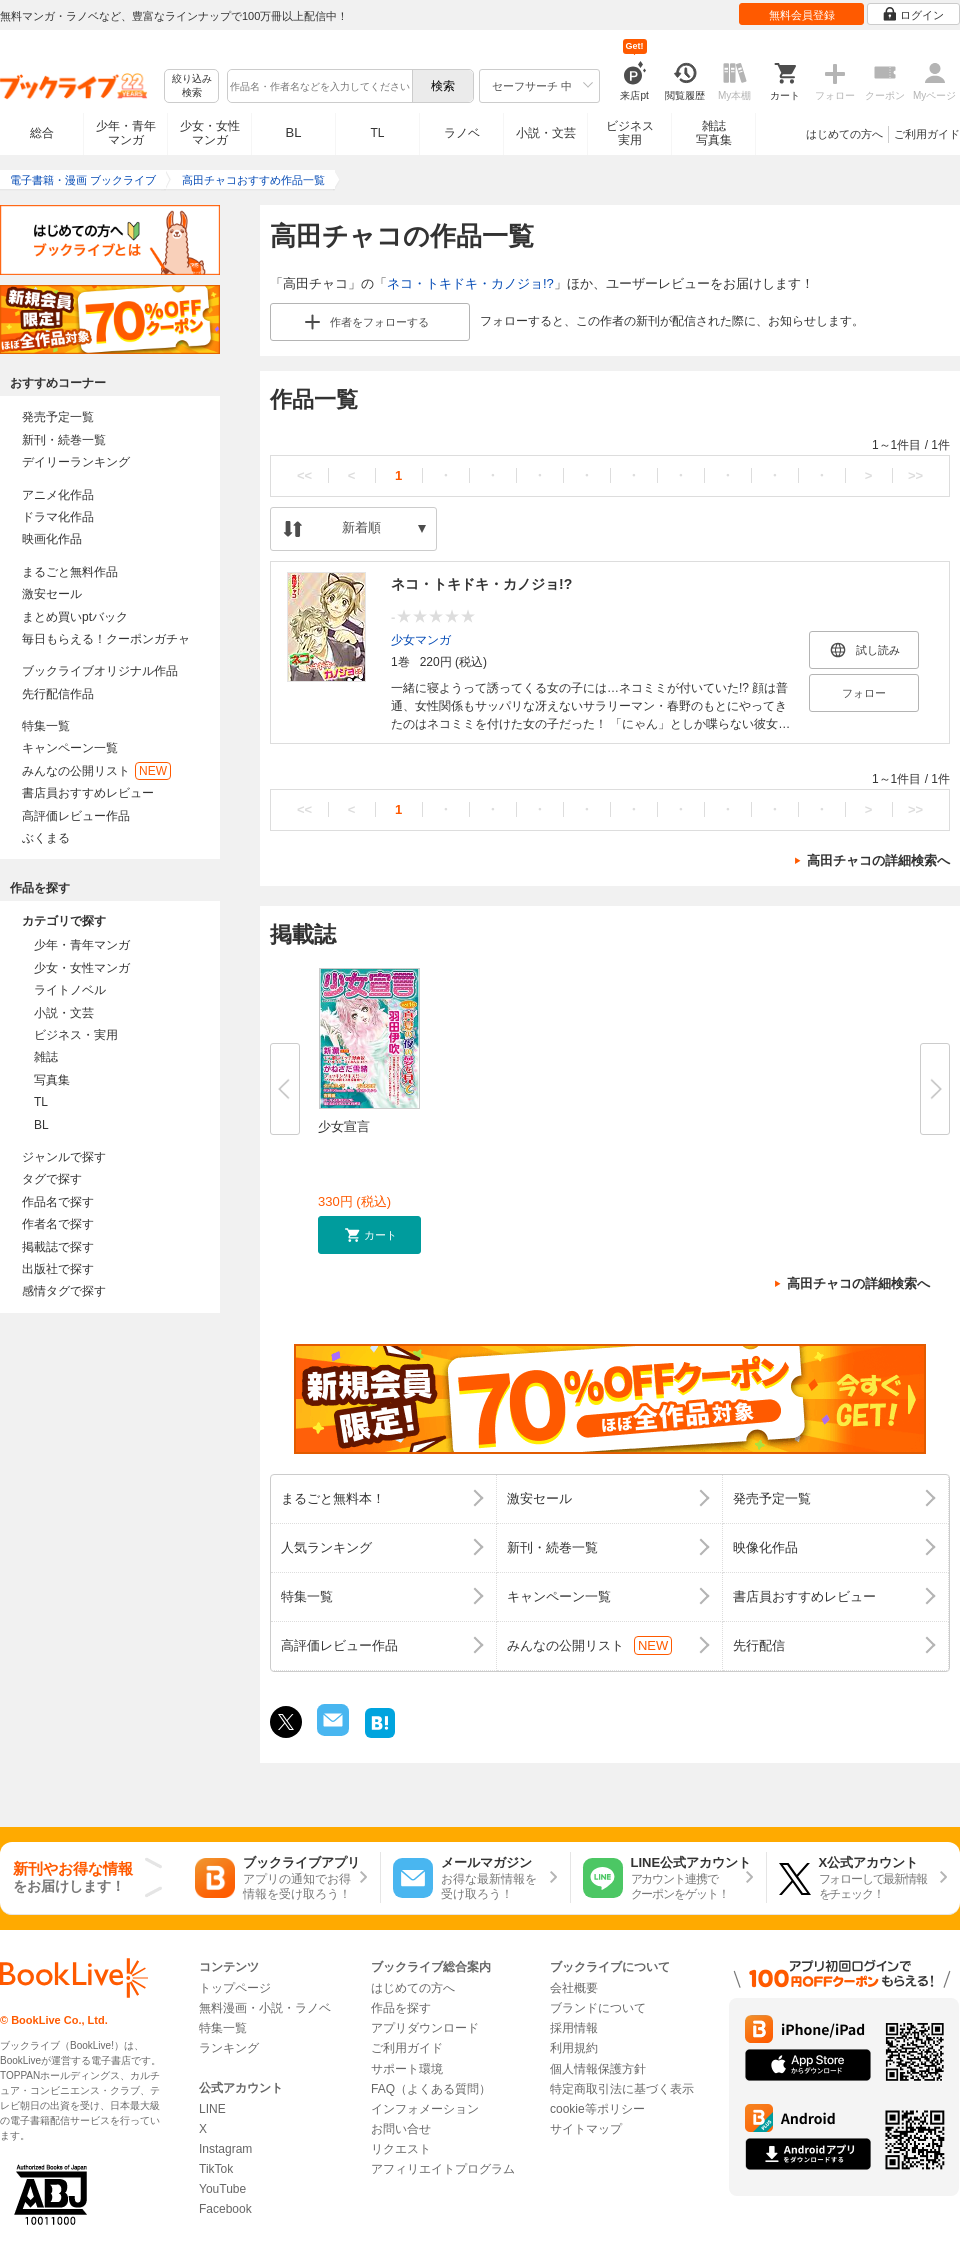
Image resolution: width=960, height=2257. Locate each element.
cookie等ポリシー (597, 2109)
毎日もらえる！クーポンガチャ (106, 639)
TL (377, 133)
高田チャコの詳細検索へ (878, 860)
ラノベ (462, 133)
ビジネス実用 (630, 133)
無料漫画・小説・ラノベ (265, 2008)
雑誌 (46, 1057)
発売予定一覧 (58, 417)
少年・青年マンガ (126, 133)
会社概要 (574, 1988)
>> (915, 475)
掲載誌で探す (58, 1247)
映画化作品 (52, 539)
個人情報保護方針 (598, 2069)
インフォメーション (425, 2109)
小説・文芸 (546, 133)
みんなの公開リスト (96, 771)
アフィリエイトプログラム (443, 2169)
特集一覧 (46, 726)
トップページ (235, 1988)
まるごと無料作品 (70, 572)
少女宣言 (344, 1126)
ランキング (229, 2048)
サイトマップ (586, 2129)
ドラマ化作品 (58, 517)
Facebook (225, 2209)
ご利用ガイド (927, 134)
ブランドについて (598, 2008)
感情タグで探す (64, 1291)
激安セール (52, 594)
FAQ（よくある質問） (431, 2089)
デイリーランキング (76, 462)
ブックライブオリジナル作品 (100, 671)
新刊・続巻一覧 (64, 440)
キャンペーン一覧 (70, 748)
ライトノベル (70, 990)
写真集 (52, 1080)
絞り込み (192, 86)
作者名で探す (58, 1224)
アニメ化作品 (58, 495)
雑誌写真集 (714, 133)
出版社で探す (58, 1269)
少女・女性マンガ (210, 133)
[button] (369, 1235)
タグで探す (52, 1179)
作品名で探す (58, 1202)
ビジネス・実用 (76, 1035)
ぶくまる (46, 838)
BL (294, 132)
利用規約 (574, 2048)
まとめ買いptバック (75, 617)
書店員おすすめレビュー (88, 793)
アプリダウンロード (425, 2028)
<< (304, 475)
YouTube (222, 2189)
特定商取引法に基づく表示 (622, 2089)
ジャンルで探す (64, 1157)
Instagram (225, 2149)
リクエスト (401, 2149)
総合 (42, 133)
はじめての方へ (844, 134)
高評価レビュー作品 (76, 816)
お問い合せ (401, 2129)
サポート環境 (407, 2069)
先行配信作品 (58, 694)
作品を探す (401, 2008)
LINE (212, 2109)
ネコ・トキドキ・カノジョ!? (470, 283)
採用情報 (574, 2028)
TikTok (216, 2169)
